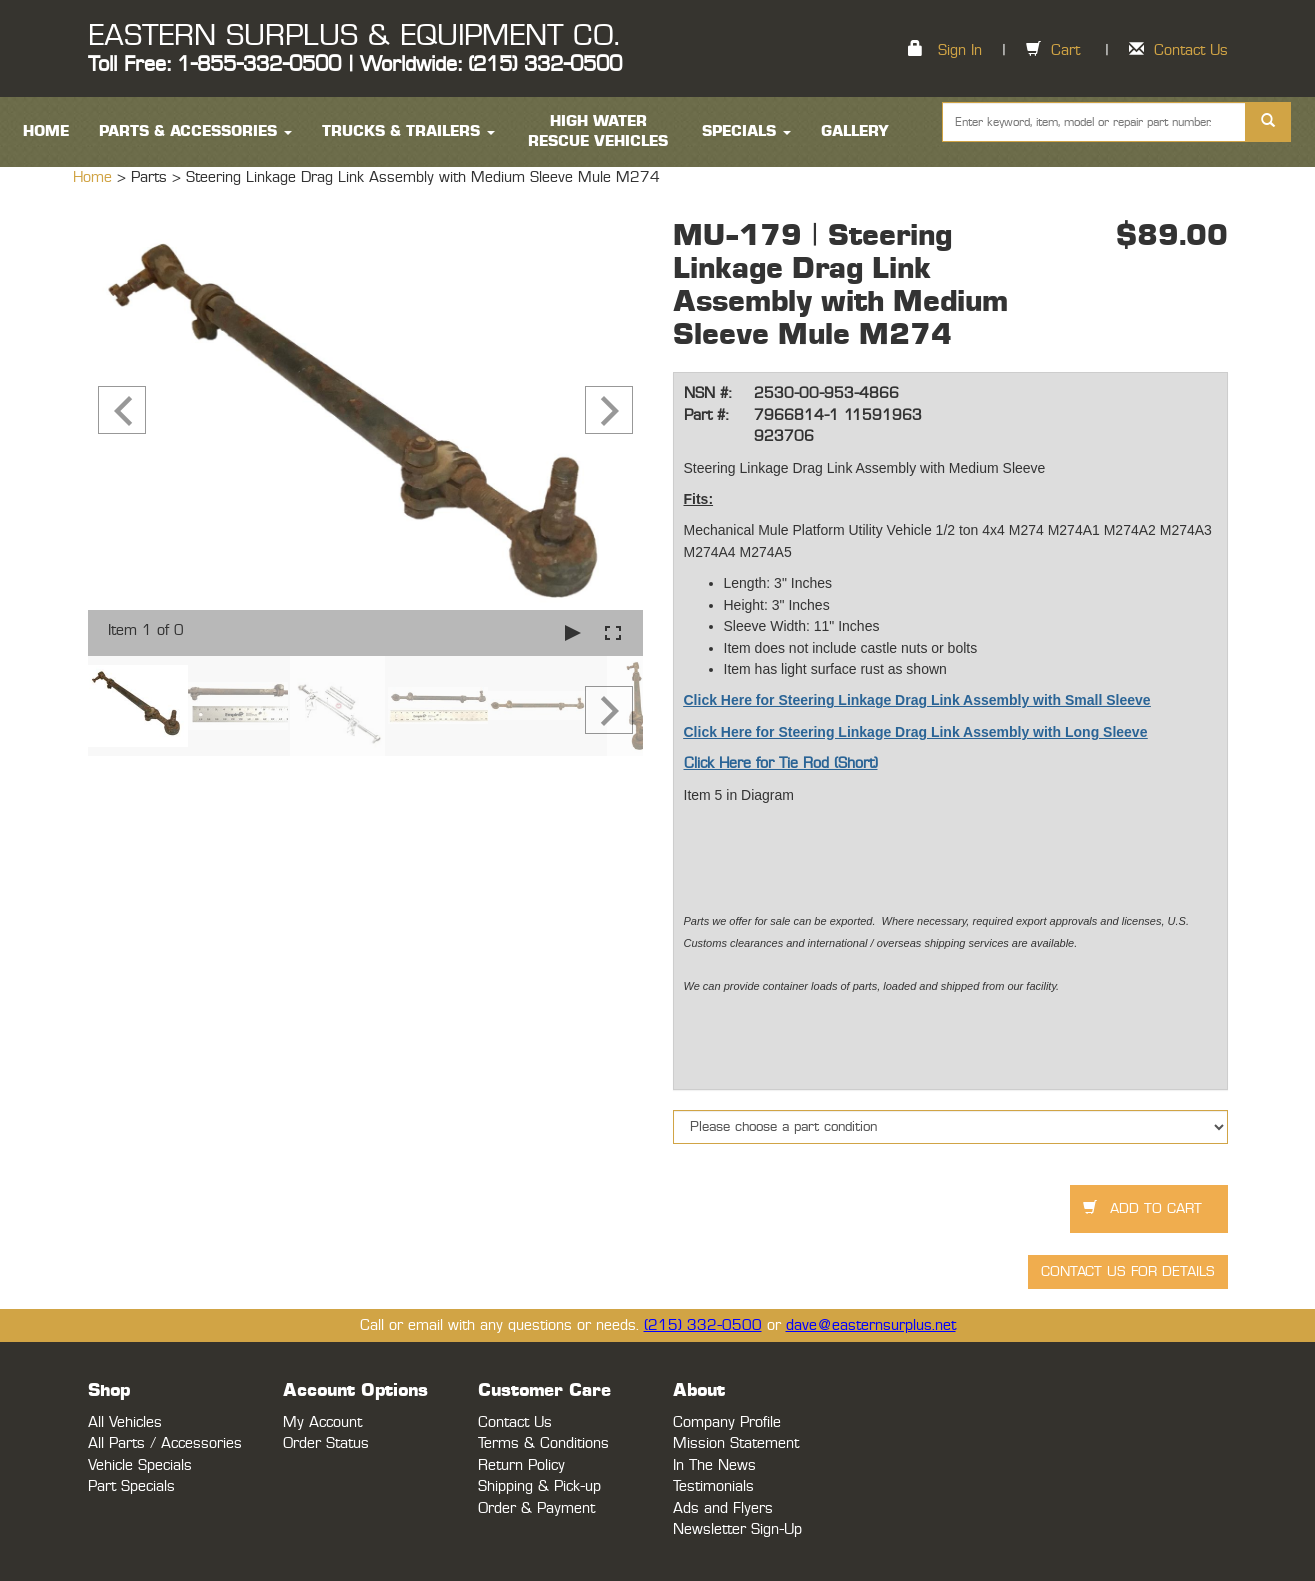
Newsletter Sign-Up (737, 1529)
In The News (714, 1465)
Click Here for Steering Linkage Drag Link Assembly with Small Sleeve (917, 700)
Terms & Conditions (543, 1443)
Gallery (855, 131)
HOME (46, 131)
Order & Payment (536, 1508)
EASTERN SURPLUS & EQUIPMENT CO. (353, 36)
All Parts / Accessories (165, 1443)
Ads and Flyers (723, 1508)
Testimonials (713, 1486)
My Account (322, 1422)
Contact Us (1191, 50)
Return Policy (521, 1465)
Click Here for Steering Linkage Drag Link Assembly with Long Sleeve (916, 732)
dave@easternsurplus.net (871, 1325)
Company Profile (727, 1422)
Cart (1065, 50)
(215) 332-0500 (703, 1325)
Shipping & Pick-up (539, 1486)
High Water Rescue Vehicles (598, 131)
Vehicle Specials (140, 1465)
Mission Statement (736, 1443)
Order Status (326, 1443)
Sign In (960, 50)
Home (95, 177)
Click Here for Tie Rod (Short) (781, 763)
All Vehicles (125, 1422)
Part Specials (131, 1486)
